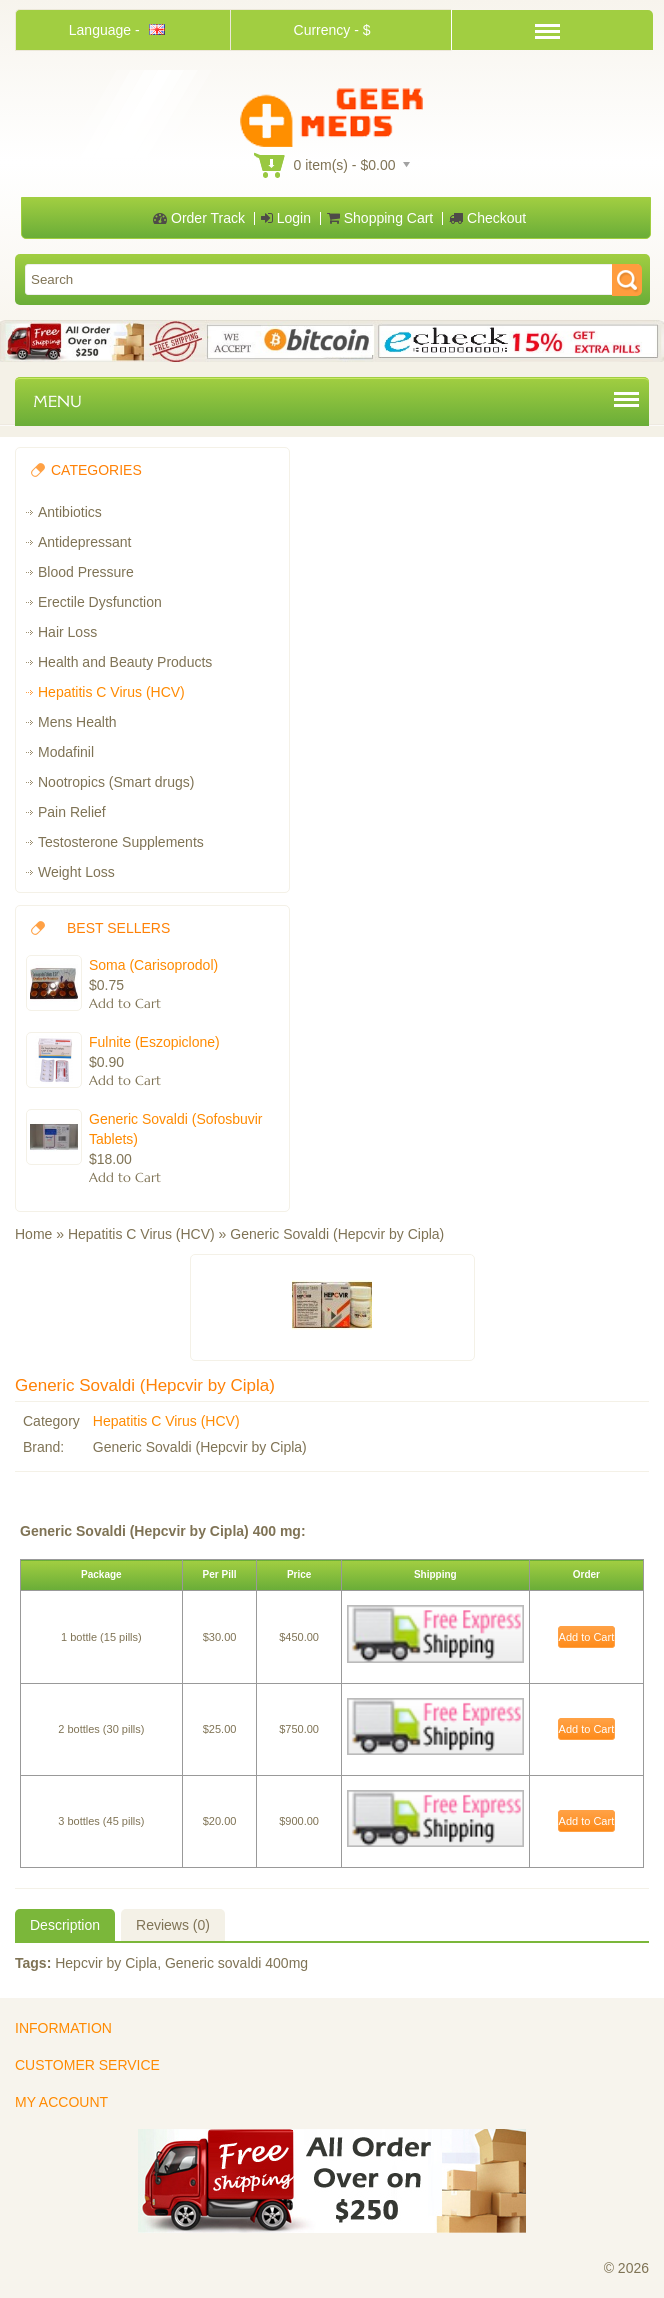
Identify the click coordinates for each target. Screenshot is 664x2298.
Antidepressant (84, 542)
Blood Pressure (86, 572)
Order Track (199, 218)
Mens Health (77, 722)
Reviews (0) (173, 1925)
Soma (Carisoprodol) (153, 965)
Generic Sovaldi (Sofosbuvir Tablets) (176, 1129)
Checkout (487, 218)
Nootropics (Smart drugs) (116, 782)
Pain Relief (72, 812)
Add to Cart (587, 1637)
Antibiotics (70, 512)
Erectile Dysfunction (100, 602)
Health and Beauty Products (125, 662)
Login (286, 218)
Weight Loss (76, 872)
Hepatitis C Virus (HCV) (111, 692)
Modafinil (66, 752)
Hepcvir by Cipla (106, 1963)
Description (65, 1925)
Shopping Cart (380, 218)
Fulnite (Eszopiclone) (154, 1042)
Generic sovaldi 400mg (236, 1963)
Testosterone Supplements (121, 842)
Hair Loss (67, 632)
